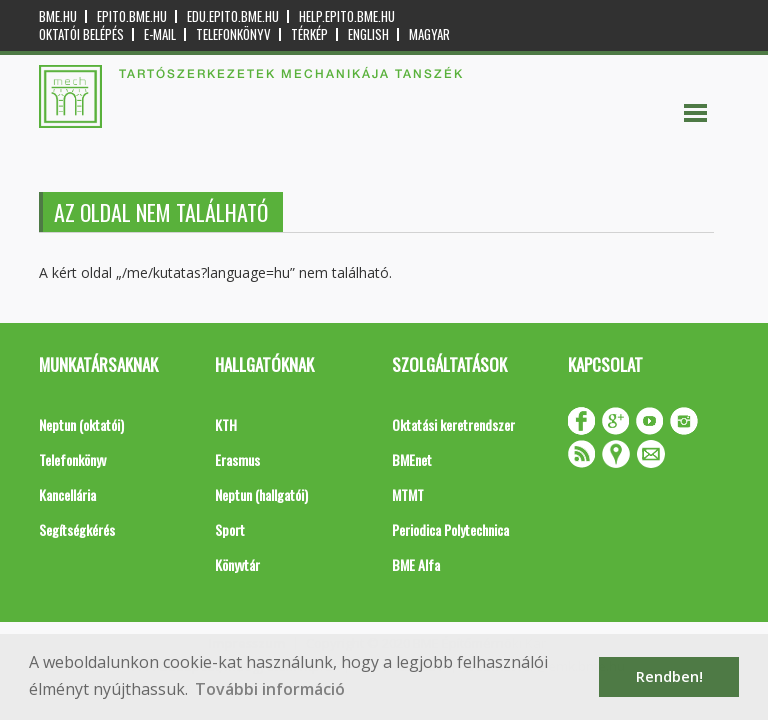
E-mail (160, 34)
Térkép (309, 34)
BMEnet (412, 459)
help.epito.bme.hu (347, 16)
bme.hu (58, 16)
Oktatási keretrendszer (453, 424)
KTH (226, 424)
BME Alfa (416, 564)
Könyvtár (237, 564)
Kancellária (67, 494)
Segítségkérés (77, 529)
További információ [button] (270, 689)
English (368, 34)
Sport (230, 529)
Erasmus (237, 459)
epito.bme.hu (132, 16)
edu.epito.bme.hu (233, 16)
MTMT (408, 494)
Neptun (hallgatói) (261, 494)
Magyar (429, 34)
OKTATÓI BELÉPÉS (81, 34)
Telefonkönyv (233, 34)
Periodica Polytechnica (450, 529)
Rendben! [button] (669, 676)
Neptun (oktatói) (81, 424)
